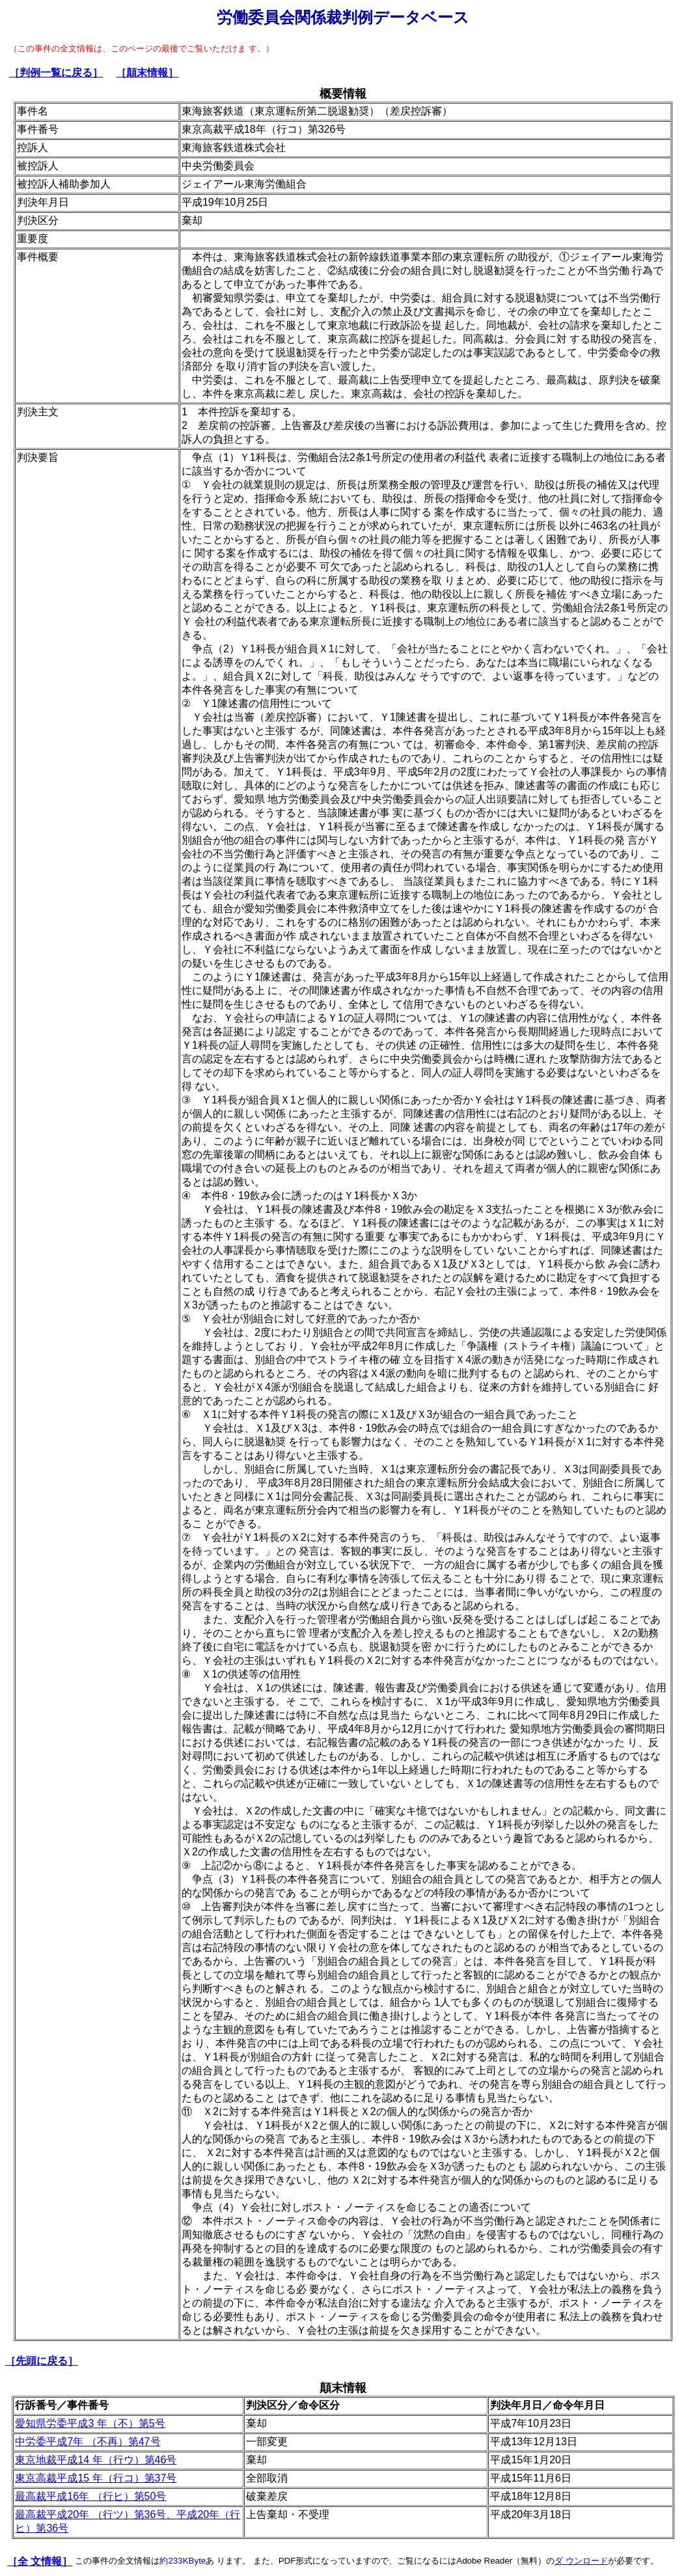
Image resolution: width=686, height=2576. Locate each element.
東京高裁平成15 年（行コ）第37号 (95, 2478)
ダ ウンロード (581, 2561)
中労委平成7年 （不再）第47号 (87, 2441)
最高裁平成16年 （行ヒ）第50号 (90, 2496)
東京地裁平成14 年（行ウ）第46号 (95, 2459)
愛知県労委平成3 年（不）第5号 (90, 2423)
